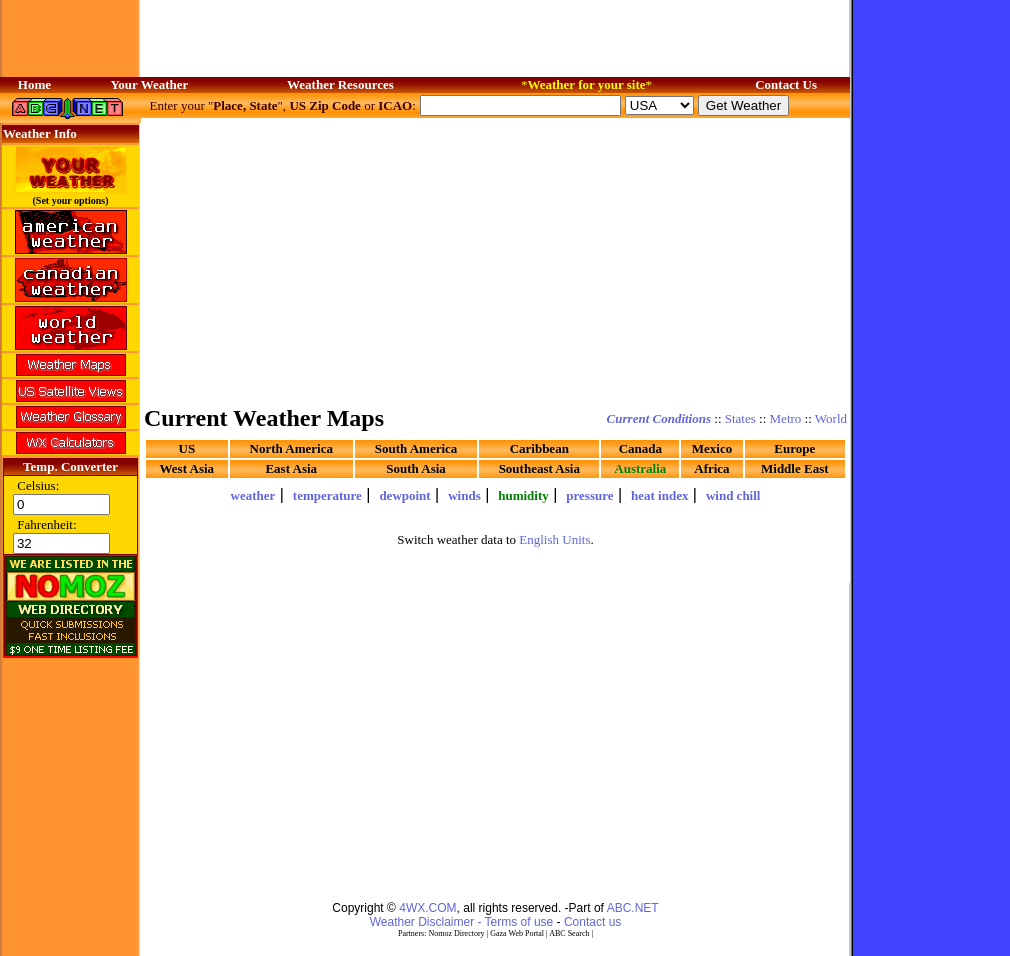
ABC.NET (633, 908)
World (831, 418)
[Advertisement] (496, 260)
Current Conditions (659, 418)
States (740, 418)
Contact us (592, 922)
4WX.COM (427, 908)
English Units (554, 539)
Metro (786, 418)
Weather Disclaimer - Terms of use (462, 922)
